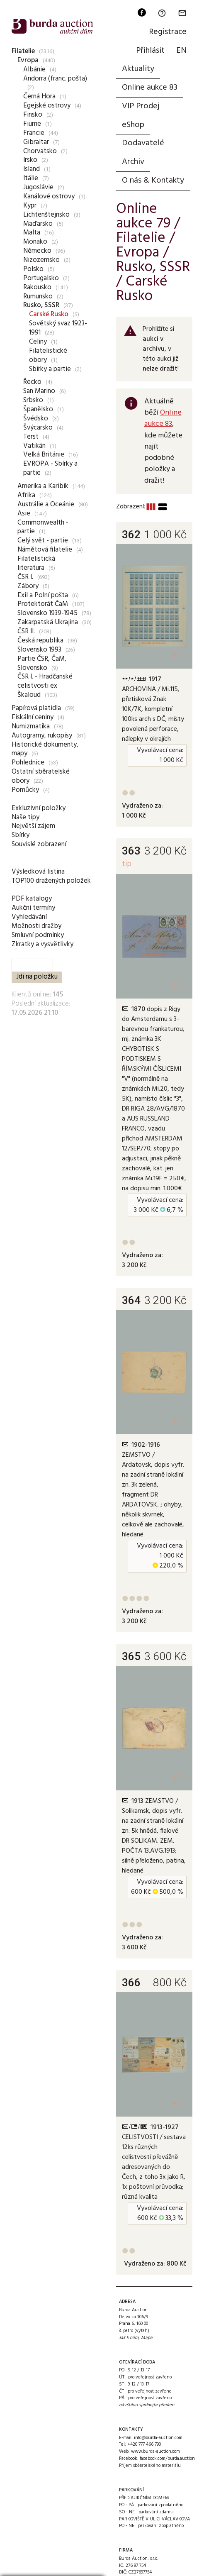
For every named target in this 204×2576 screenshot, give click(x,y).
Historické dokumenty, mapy (45, 749)
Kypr (29, 205)
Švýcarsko (38, 427)
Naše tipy (25, 817)
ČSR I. (25, 577)
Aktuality (138, 69)
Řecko (32, 382)
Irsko (30, 160)
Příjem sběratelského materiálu (150, 2465)
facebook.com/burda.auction (167, 2458)
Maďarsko (38, 224)
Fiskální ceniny (32, 717)
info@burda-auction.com (158, 2438)
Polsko (33, 269)
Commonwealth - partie (42, 527)
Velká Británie (43, 454)
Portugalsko (41, 278)
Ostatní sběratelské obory (41, 776)
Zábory (28, 586)
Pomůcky (25, 790)
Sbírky (20, 835)
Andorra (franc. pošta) (55, 78)
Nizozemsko (41, 260)
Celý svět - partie (42, 540)
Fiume (32, 123)
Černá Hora (39, 96)
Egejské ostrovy (46, 105)
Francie (33, 133)
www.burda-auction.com (155, 2451)
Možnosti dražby (36, 926)
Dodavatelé (143, 143)
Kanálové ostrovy (49, 196)
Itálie (30, 178)
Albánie (34, 69)
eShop (133, 125)
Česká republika (40, 640)
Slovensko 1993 (39, 649)
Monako (35, 241)
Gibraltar (36, 142)
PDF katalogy (32, 898)
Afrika (26, 495)
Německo (37, 250)
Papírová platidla (36, 708)
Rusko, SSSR (41, 305)
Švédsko (35, 418)
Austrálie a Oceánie (45, 504)
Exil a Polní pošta (42, 595)
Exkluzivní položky (39, 808)
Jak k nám (128, 2338)
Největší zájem (33, 826)
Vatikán (34, 446)
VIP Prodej (140, 106)
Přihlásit (150, 50)
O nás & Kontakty (153, 180)
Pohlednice (28, 762)
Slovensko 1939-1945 (47, 613)
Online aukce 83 (149, 87)
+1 (177, 655)
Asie (23, 513)
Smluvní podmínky (38, 935)
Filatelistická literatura (36, 563)
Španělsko (38, 409)
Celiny (38, 341)
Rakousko (37, 287)
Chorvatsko (40, 151)
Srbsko (33, 400)
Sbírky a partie (50, 369)
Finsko (32, 114)
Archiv (133, 161)
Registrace (168, 32)
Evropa (28, 60)
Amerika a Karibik (42, 486)
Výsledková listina (38, 871)
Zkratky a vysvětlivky (42, 944)
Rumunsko (38, 296)
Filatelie (23, 51)
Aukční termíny (33, 907)
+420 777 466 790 (144, 2444)
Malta (31, 232)
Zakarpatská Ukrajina (47, 622)
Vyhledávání (29, 917)
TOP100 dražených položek (51, 880)
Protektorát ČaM (42, 604)
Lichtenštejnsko (46, 214)
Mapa (147, 2338)
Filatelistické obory (48, 355)
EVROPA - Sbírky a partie (50, 468)
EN (181, 50)
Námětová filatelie (44, 549)
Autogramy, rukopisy (42, 735)
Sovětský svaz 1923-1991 (58, 328)
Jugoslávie (38, 187)
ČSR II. (26, 631)
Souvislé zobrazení (39, 844)
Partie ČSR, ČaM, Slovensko (41, 663)
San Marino (39, 391)
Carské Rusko (48, 314)
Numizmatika (31, 726)
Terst (31, 436)
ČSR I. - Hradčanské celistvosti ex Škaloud (45, 686)
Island (31, 169)
